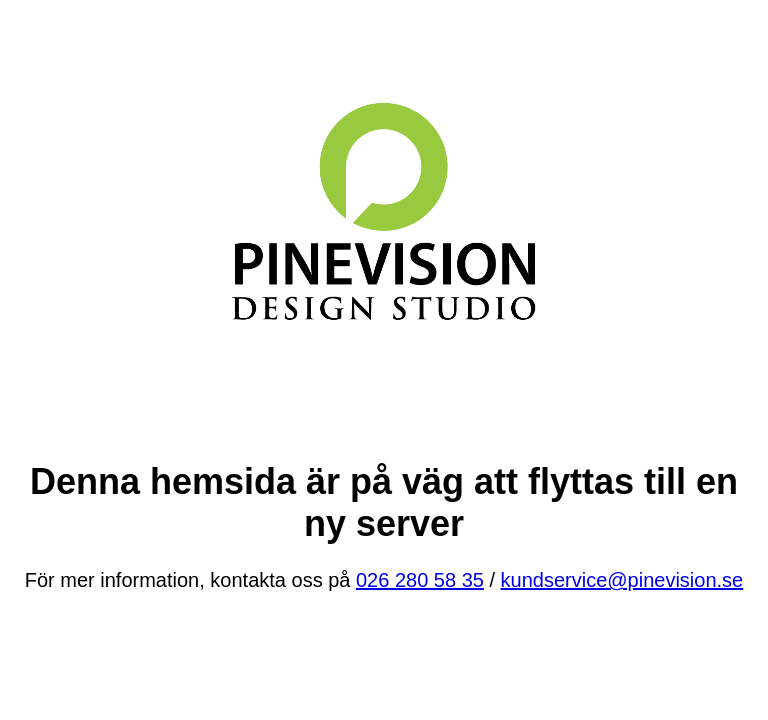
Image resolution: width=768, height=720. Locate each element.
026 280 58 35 (420, 580)
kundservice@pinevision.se (622, 580)
